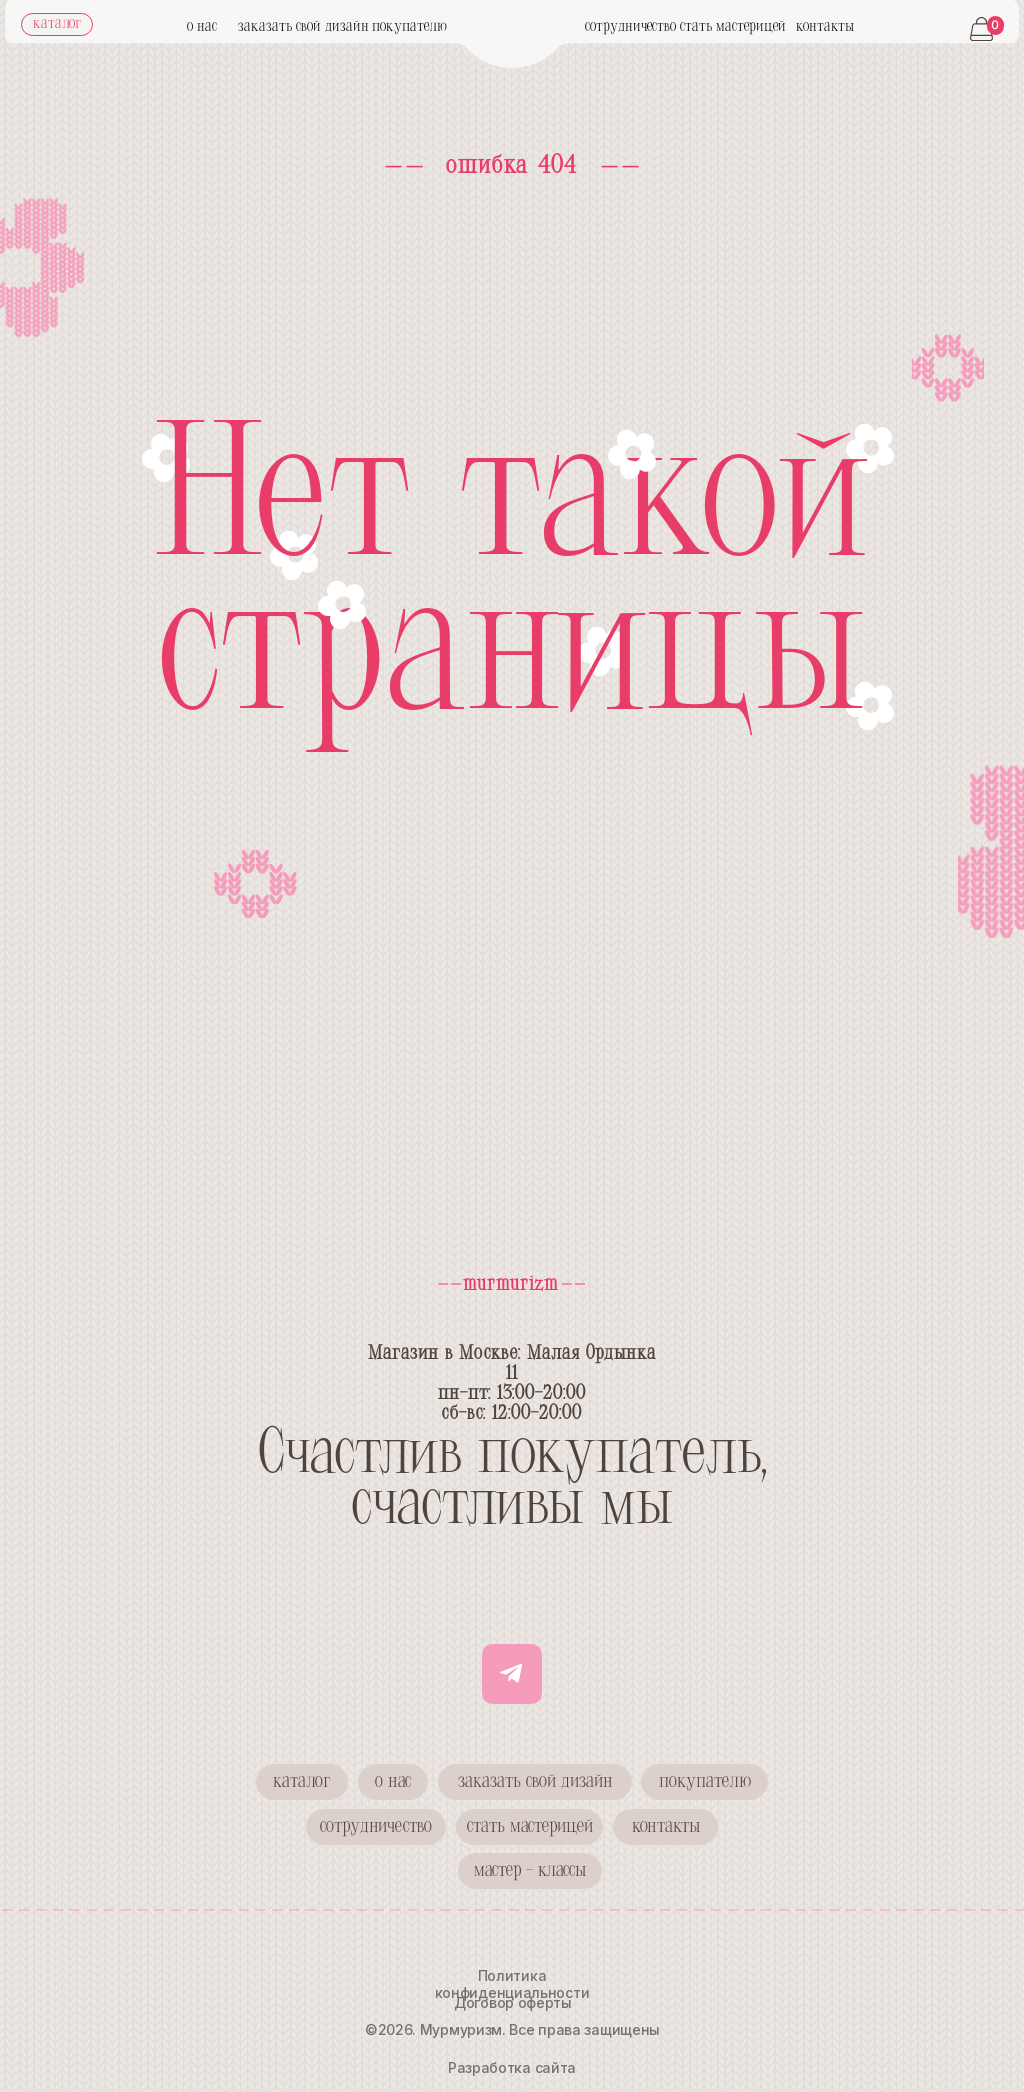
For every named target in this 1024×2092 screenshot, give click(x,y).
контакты (825, 27)
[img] (512, 43)
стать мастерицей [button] (733, 27)
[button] (376, 1827)
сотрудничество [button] (630, 27)
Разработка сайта (512, 2067)
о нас (202, 27)
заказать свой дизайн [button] (303, 27)
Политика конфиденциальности (512, 1984)
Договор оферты (513, 2002)
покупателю (409, 27)
